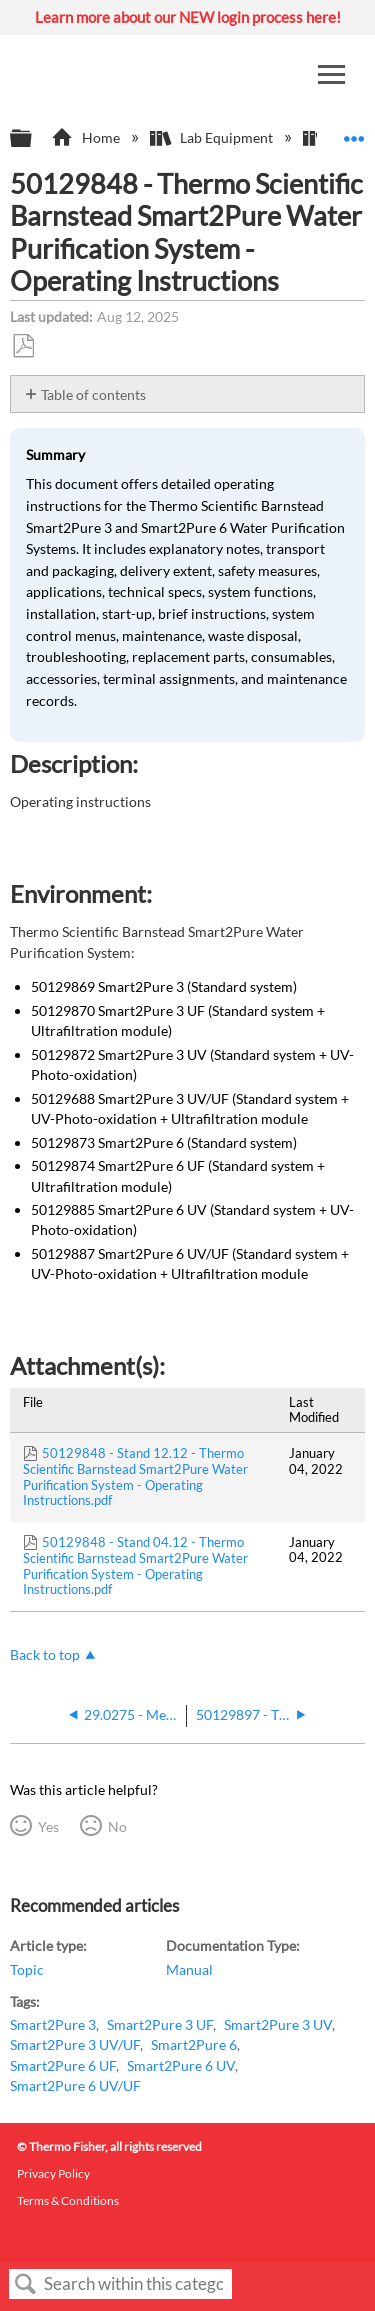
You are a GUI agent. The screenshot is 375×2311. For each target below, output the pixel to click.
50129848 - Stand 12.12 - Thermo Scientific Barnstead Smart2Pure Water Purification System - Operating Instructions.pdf (135, 1476)
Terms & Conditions (68, 2200)
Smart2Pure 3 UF (160, 2024)
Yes (48, 1826)
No (117, 1826)
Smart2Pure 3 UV (278, 2024)
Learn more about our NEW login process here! (188, 17)
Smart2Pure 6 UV (181, 2065)
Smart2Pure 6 (194, 2044)
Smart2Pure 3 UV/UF (75, 2044)
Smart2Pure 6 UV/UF (75, 2085)
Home (86, 137)
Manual (189, 1969)
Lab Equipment (213, 137)
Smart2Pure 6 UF (63, 2065)
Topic (27, 1969)
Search (26, 2284)
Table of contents (93, 394)
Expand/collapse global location (354, 132)
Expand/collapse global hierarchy (34, 139)
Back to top (45, 1654)
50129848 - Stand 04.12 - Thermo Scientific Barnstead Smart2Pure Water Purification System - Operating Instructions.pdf (135, 1565)
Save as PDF (23, 346)
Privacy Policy (53, 2173)
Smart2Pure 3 (53, 2024)
